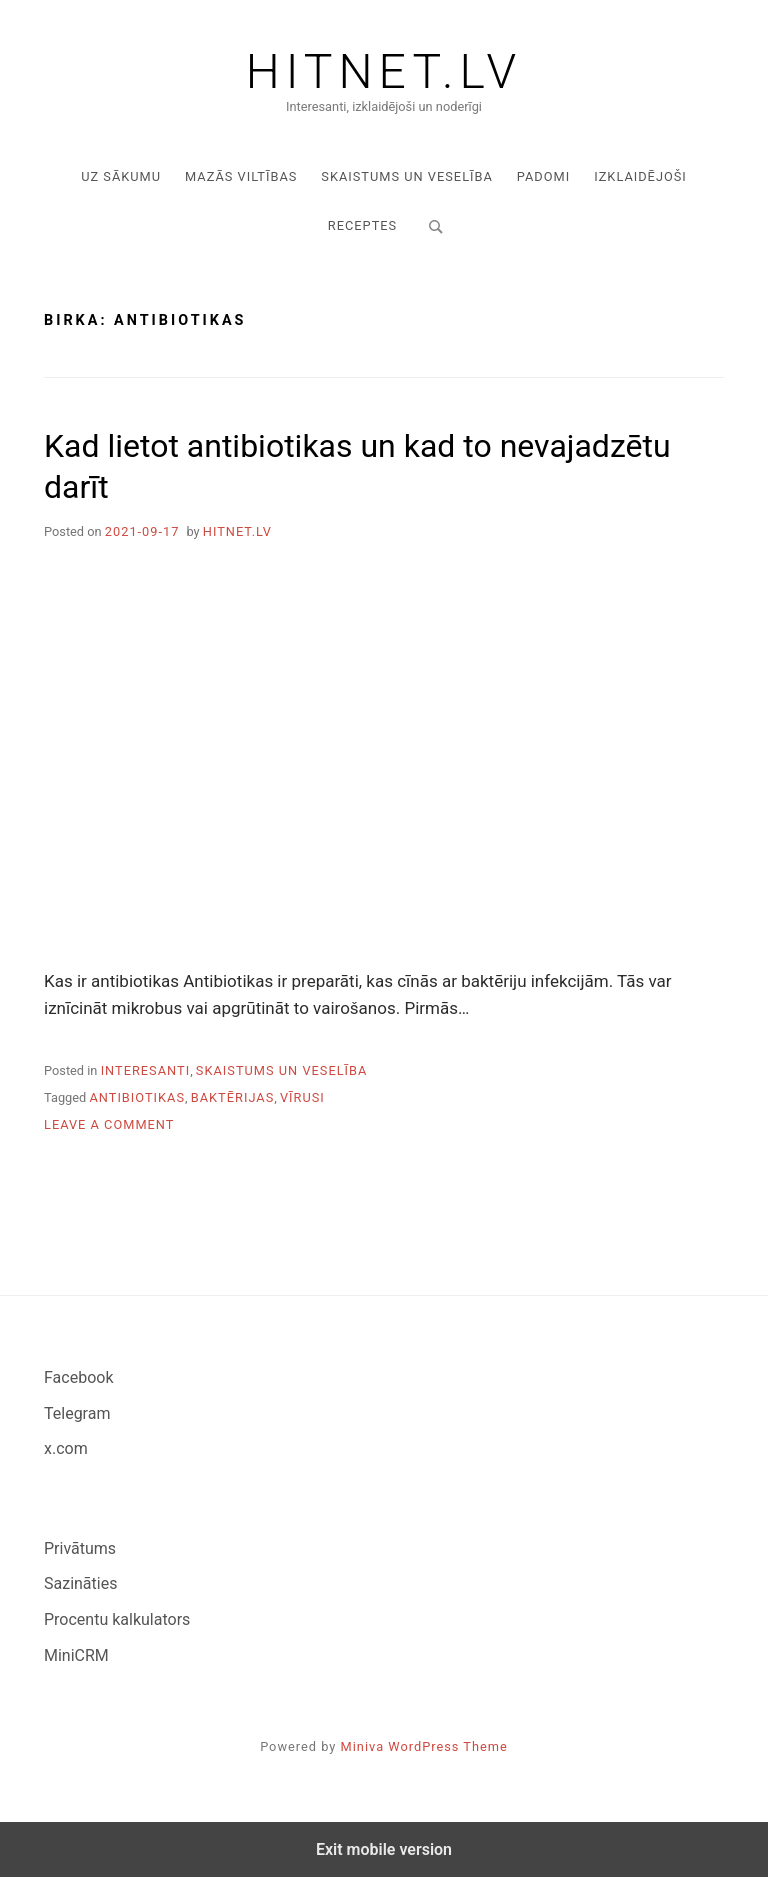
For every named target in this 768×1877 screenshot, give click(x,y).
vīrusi (302, 1097)
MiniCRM (76, 1655)
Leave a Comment (109, 1124)
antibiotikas (137, 1097)
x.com (66, 1448)
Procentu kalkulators (117, 1619)
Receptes (362, 225)
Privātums (80, 1548)
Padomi (543, 176)
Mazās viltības (241, 176)
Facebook (78, 1377)
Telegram (77, 1413)
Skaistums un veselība (407, 176)
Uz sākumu (121, 176)
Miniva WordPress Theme (424, 1746)
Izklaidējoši (640, 176)
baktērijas (233, 1097)
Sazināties (80, 1583)
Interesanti (146, 1070)
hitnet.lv (237, 531)
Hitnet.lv (384, 72)
